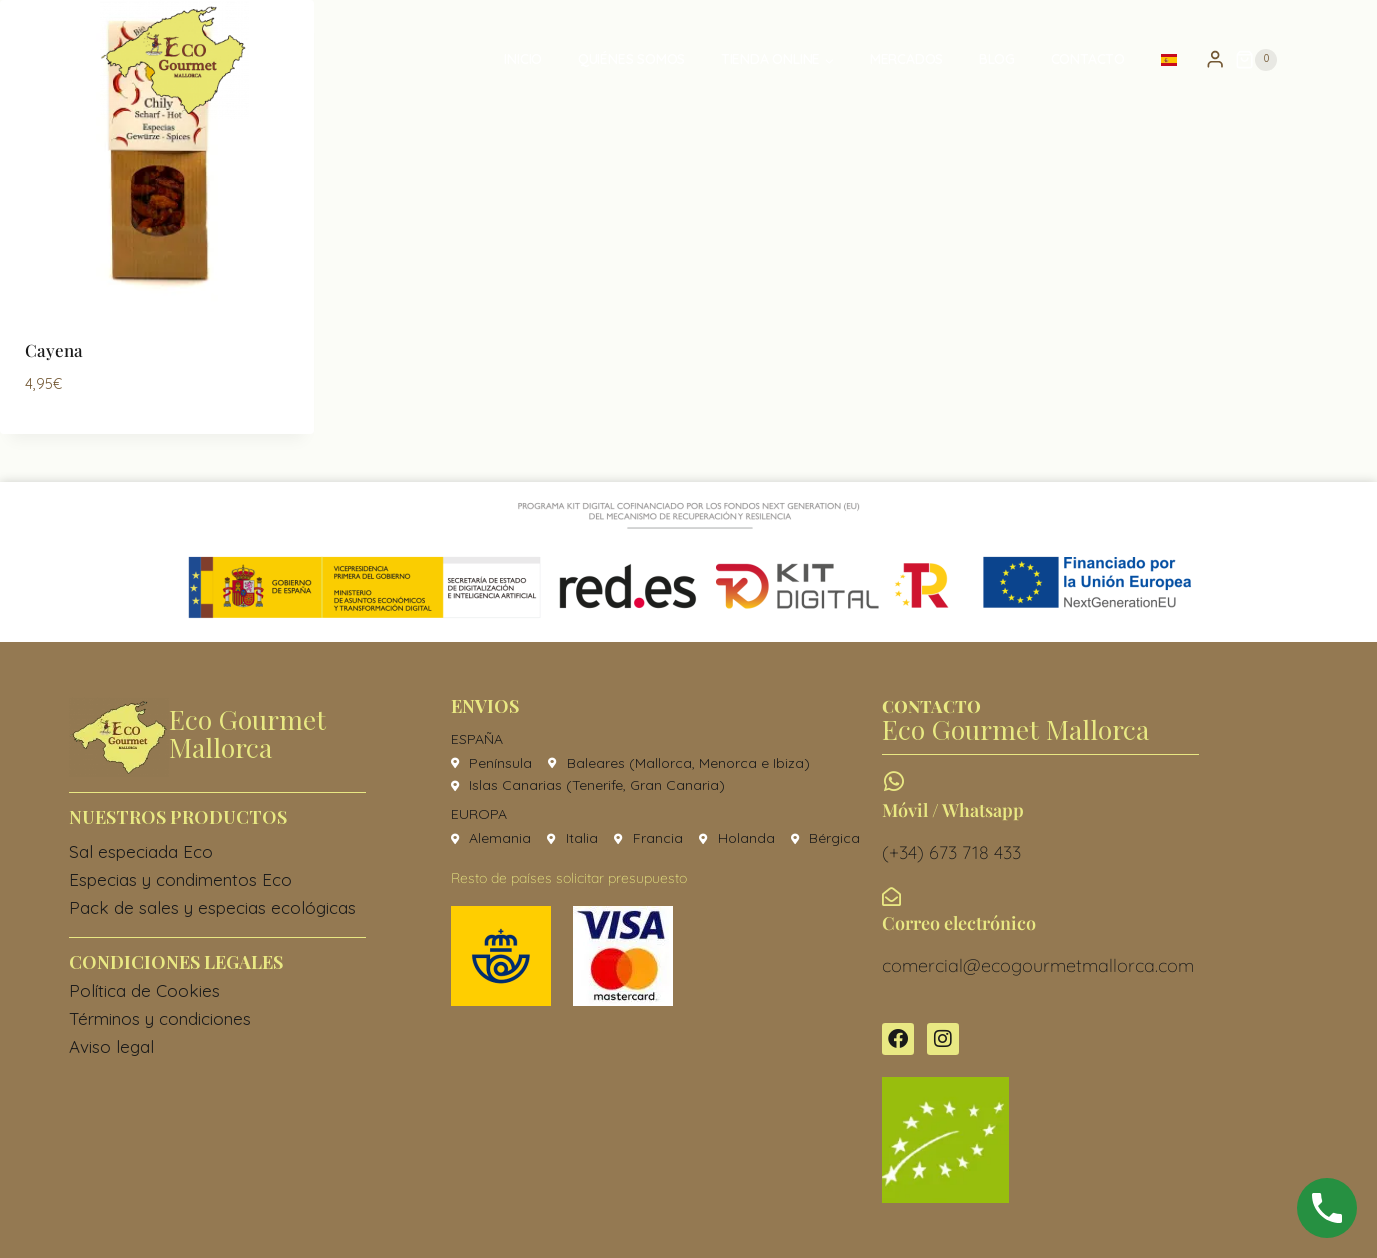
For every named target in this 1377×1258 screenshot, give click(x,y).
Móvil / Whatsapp (953, 810)
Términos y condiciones (160, 1018)
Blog (997, 59)
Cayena (54, 350)
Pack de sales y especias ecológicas (212, 907)
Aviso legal (111, 1046)
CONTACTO (931, 706)
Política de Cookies (144, 990)
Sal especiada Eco (141, 851)
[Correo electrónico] (891, 896)
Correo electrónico (959, 923)
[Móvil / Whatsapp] (893, 781)
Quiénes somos (631, 59)
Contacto (1088, 59)
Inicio (523, 59)
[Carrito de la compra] (1256, 60)
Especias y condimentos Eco (180, 879)
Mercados (906, 59)
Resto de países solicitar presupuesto (569, 878)
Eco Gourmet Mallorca (247, 733)
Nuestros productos (178, 817)
